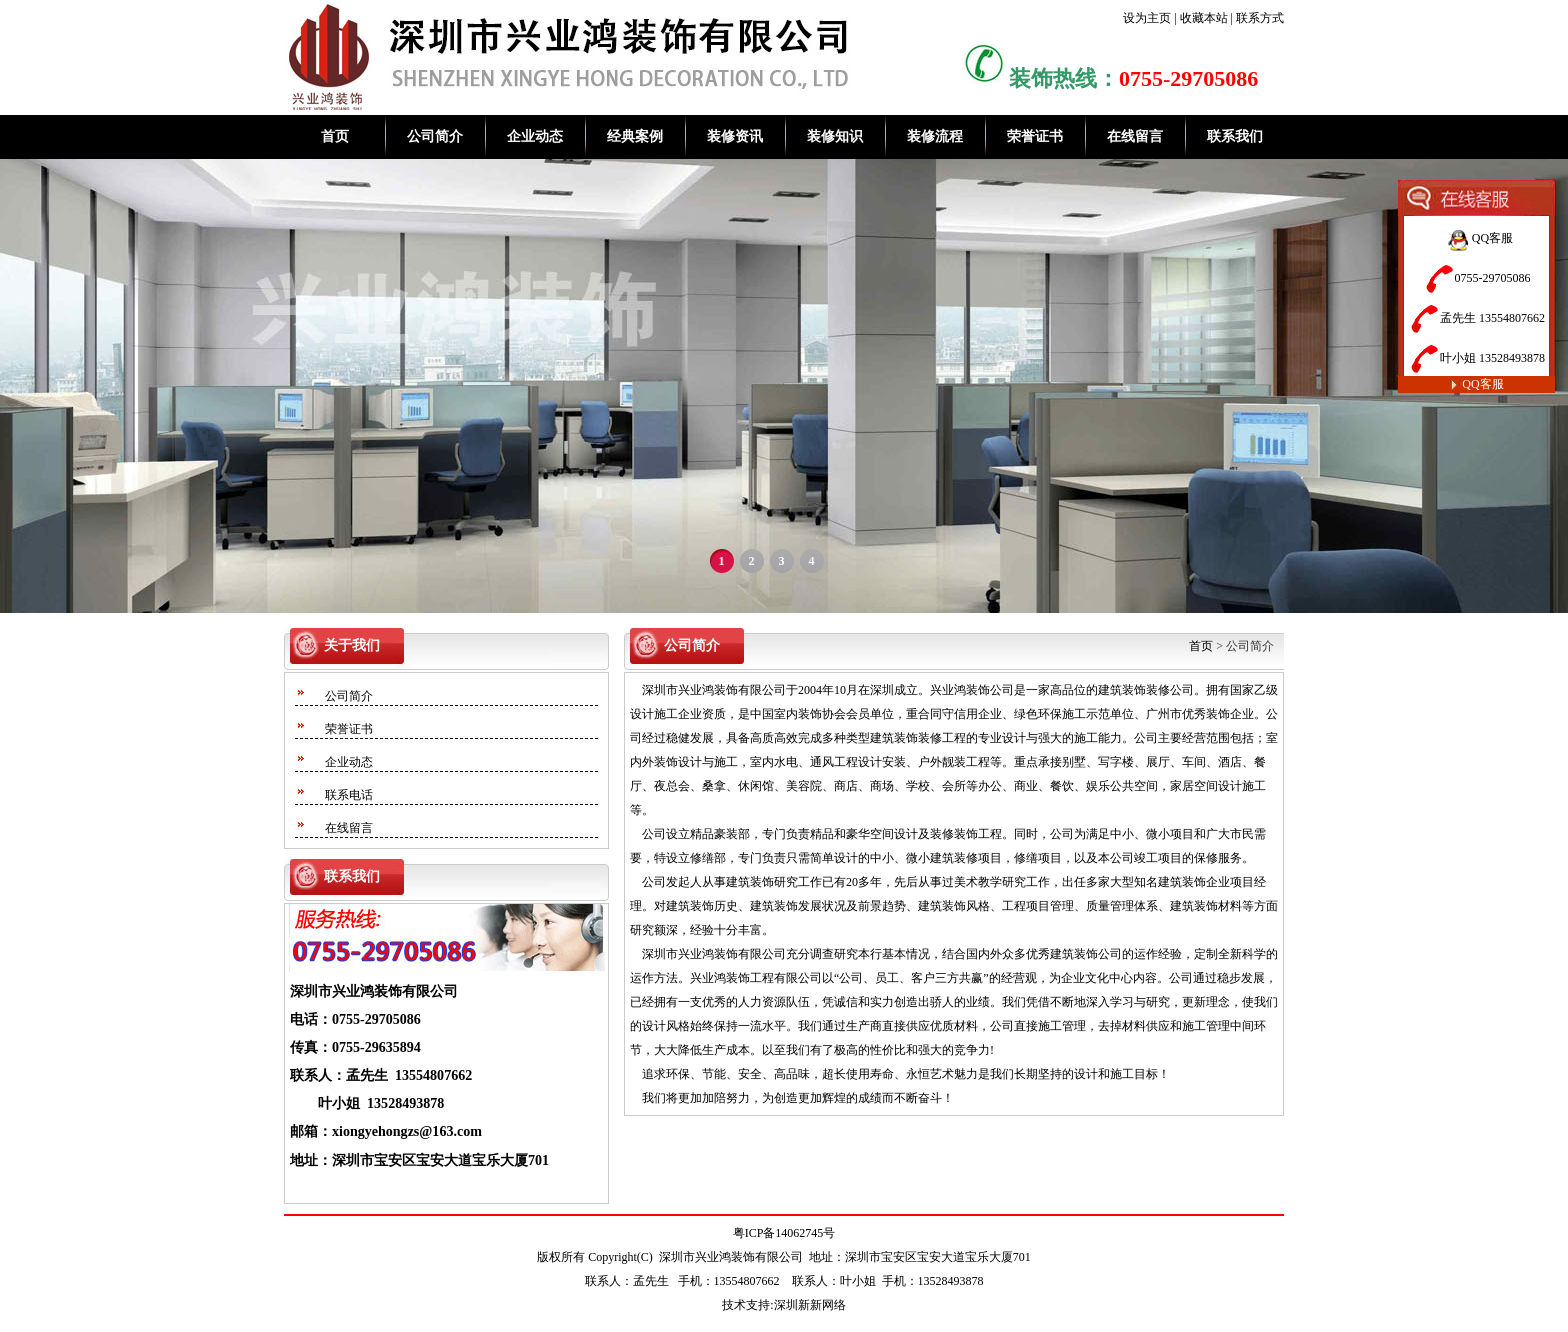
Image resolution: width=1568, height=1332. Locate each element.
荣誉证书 (1035, 136)
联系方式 (1260, 18)
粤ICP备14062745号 (784, 1233)
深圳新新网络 (810, 1305)
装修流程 (935, 136)
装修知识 (835, 136)
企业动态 (535, 136)
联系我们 (1235, 136)
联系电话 (349, 795)
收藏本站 (1204, 18)
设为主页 (1147, 18)
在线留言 (1135, 136)
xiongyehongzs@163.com (407, 1131)
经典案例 (635, 136)
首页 (335, 136)
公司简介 (435, 136)
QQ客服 (1476, 238)
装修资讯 (735, 136)
